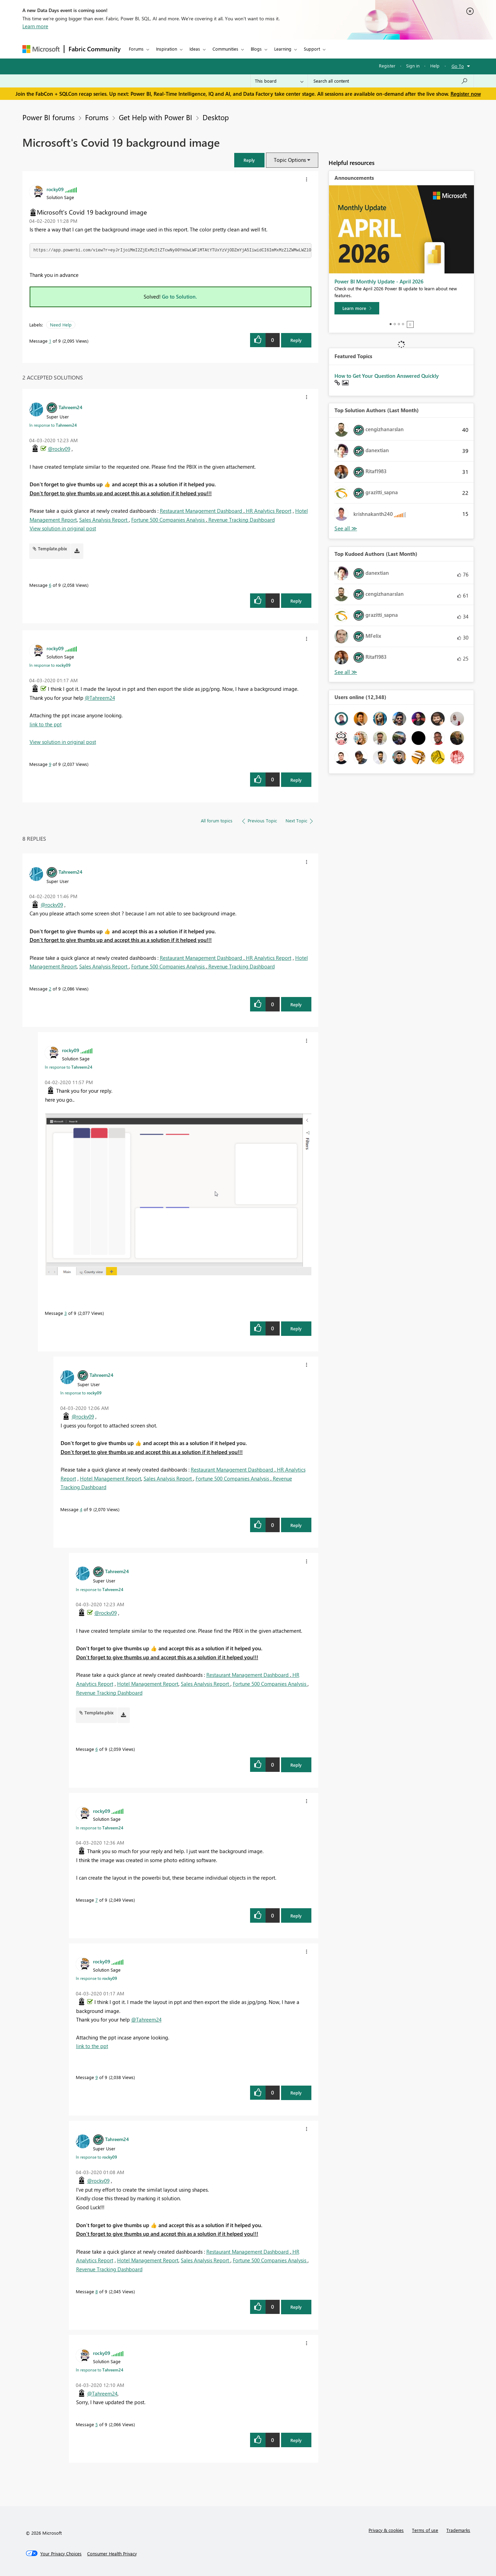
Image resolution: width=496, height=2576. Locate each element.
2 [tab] (394, 324)
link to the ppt (46, 724)
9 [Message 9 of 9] (50, 764)
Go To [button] (458, 66)
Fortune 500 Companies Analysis (168, 519)
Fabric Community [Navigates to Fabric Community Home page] (95, 49)
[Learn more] (356, 308)
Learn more (35, 26)
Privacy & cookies (386, 2530)
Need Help (61, 324)
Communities (225, 49)
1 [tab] (390, 324)
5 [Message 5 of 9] (96, 2424)
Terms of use (425, 2530)
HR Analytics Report (268, 510)
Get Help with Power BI (155, 117)
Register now (466, 93)
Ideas (194, 49)
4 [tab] (403, 324)
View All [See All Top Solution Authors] (345, 528)
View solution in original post (63, 528)
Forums (136, 49)
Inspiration (166, 49)
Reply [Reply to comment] (296, 601)
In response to (53, 425)
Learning (282, 49)
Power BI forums (48, 117)
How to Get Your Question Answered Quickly (386, 375)
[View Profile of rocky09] (55, 189)
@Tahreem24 (100, 697)
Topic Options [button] (290, 159)
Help (435, 66)
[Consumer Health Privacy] (112, 2553)
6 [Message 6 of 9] (50, 585)
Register (387, 66)
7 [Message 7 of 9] (96, 1900)
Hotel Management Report (110, 1478)
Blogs (256, 49)
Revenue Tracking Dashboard (241, 519)
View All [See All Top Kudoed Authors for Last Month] (345, 672)
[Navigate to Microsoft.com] (41, 49)
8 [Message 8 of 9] (96, 2291)
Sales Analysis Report (104, 519)
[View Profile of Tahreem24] (70, 407)
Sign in (413, 66)
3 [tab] (398, 324)
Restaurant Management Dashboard (202, 510)
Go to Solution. (179, 296)
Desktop (216, 117)
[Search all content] (391, 80)
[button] (249, 160)
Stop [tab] (410, 324)
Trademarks (458, 2530)
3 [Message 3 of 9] (65, 1313)
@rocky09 (59, 448)
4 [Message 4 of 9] (81, 1509)
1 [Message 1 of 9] (50, 341)
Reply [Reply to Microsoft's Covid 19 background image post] (296, 340)
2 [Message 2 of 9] (50, 988)
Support (312, 49)
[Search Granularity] (279, 80)
